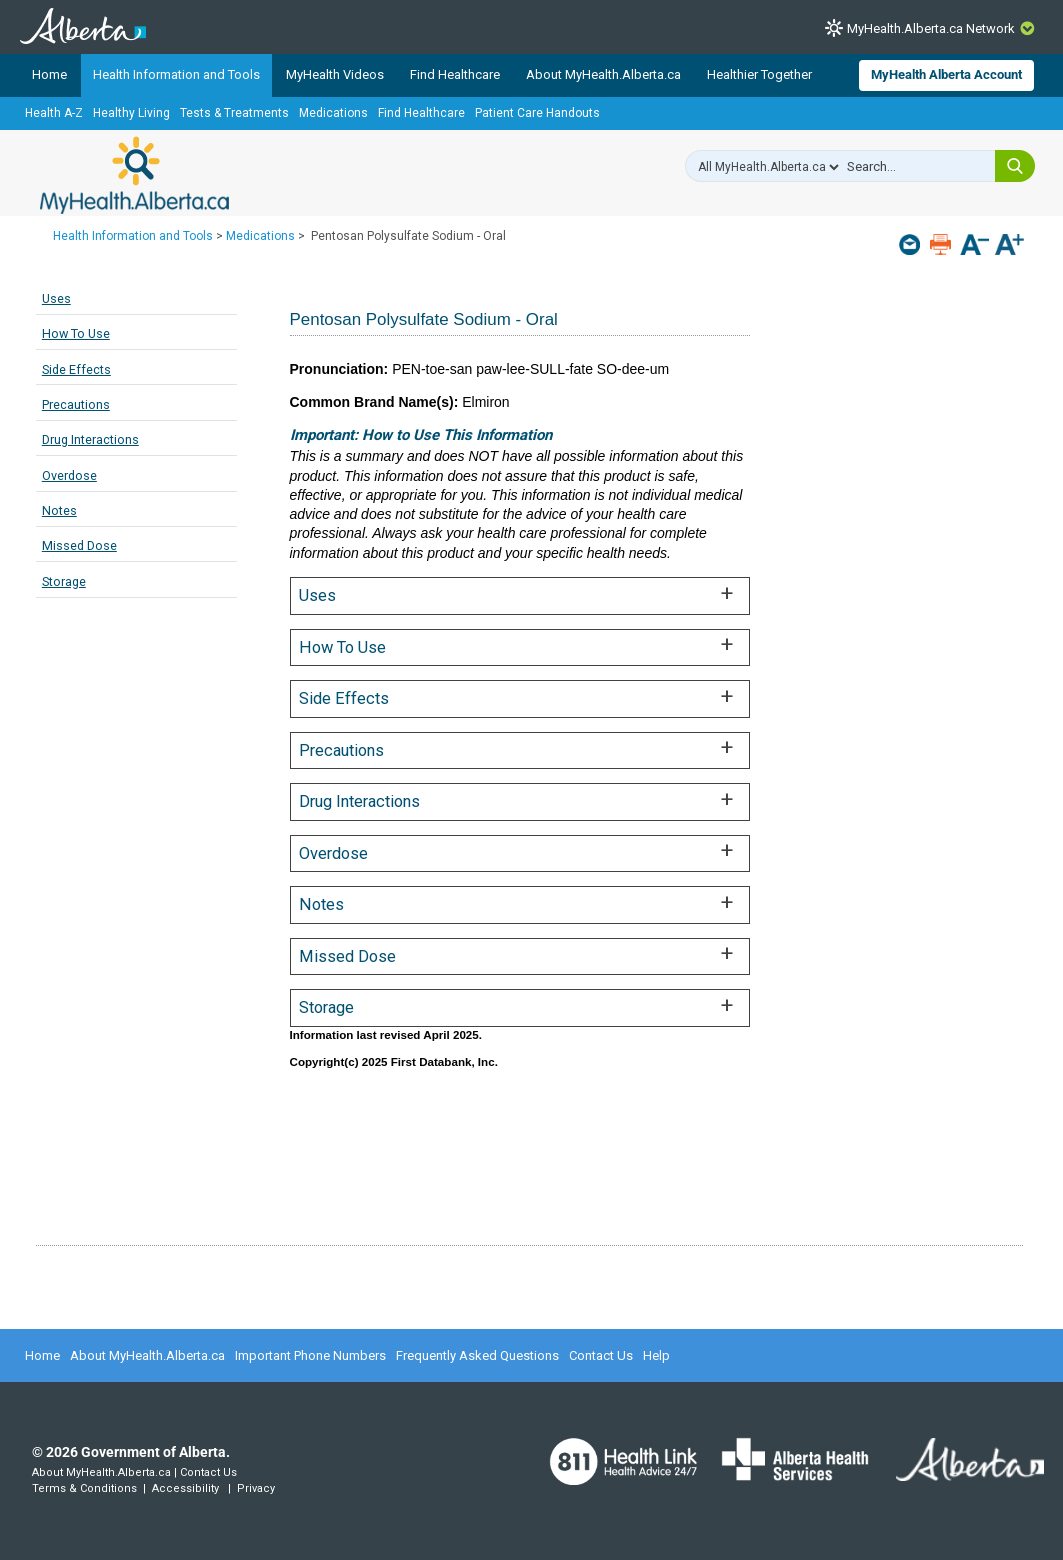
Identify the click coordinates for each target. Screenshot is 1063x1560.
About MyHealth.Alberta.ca (603, 74)
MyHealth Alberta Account (946, 74)
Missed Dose (79, 545)
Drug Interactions (90, 439)
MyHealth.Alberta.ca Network (931, 28)
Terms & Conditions (84, 1488)
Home (49, 74)
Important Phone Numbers (310, 1355)
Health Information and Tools (176, 74)
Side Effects (76, 369)
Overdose (69, 475)
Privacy (256, 1488)
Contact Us (601, 1355)
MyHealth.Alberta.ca (134, 175)
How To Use (76, 333)
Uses (56, 298)
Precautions (76, 404)
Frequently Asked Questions (477, 1355)
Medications (333, 113)
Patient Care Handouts (537, 113)
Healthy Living (131, 113)
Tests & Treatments (234, 113)
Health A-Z (54, 113)
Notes (59, 510)
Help (656, 1355)
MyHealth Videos (335, 74)
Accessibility (185, 1488)
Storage (64, 581)
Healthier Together (759, 74)
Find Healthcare (455, 74)
